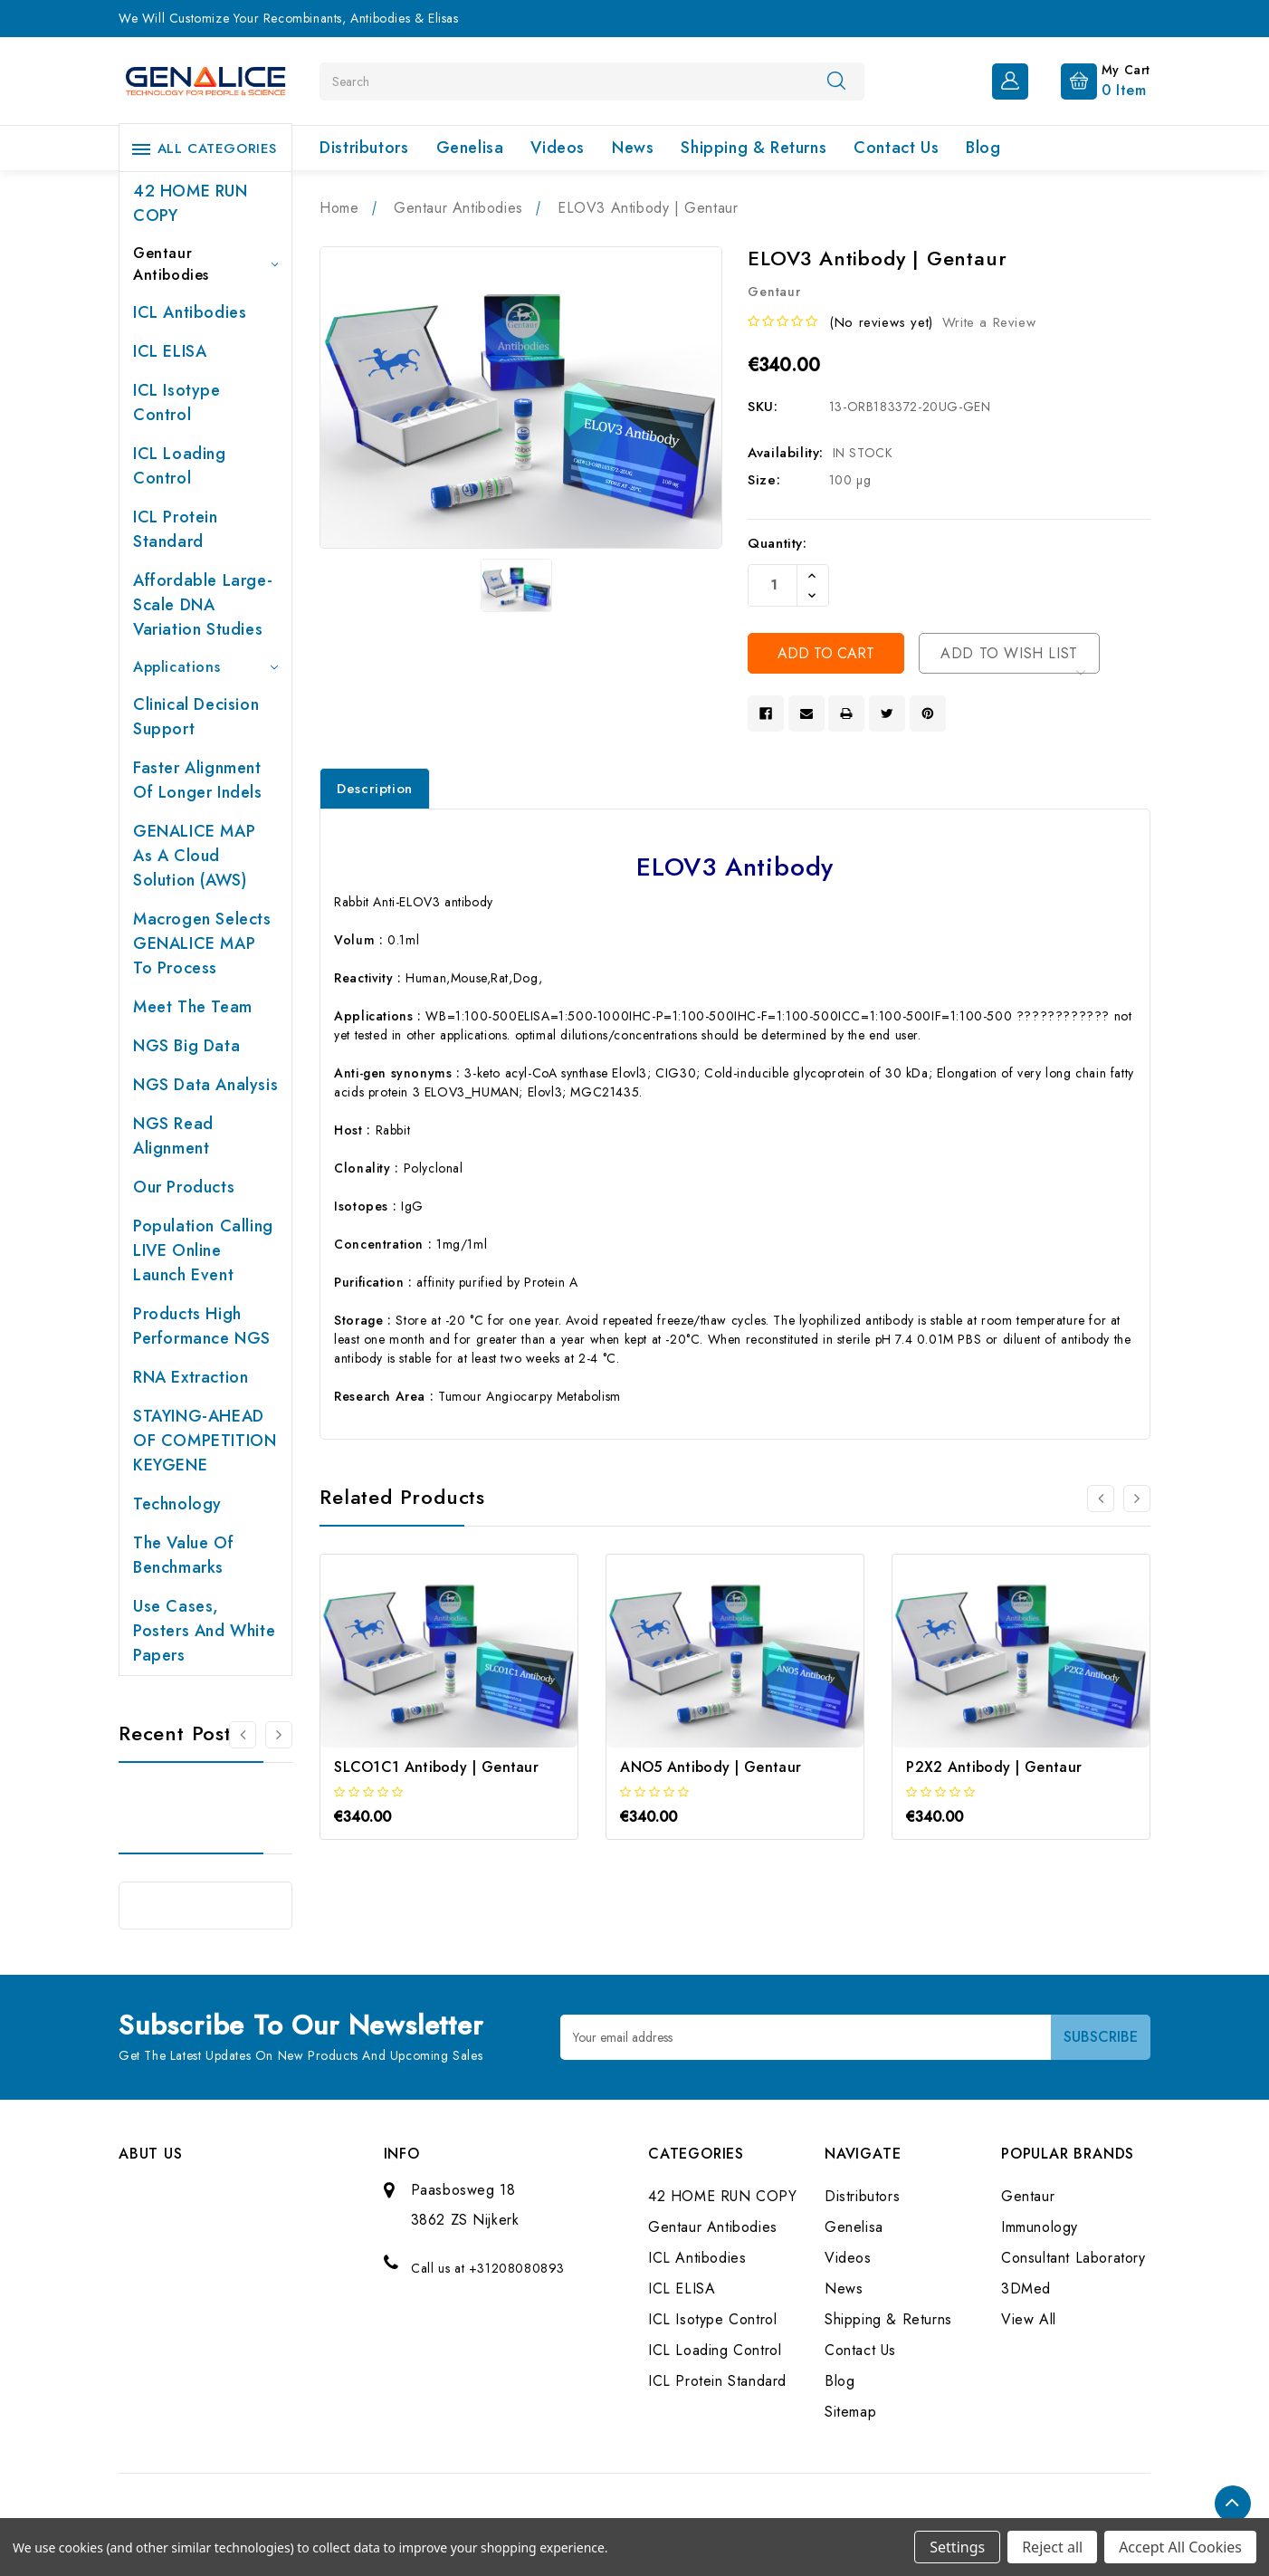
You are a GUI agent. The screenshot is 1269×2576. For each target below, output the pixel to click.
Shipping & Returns (753, 147)
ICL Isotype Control (177, 402)
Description (375, 789)
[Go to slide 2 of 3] (1136, 1498)
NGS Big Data (186, 1046)
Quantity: (777, 543)
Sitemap (850, 2411)
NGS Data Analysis (205, 1084)
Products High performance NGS (202, 1326)
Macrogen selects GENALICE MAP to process (202, 943)
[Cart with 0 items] (1091, 80)
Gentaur (1027, 2196)
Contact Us (896, 147)
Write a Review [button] (988, 322)
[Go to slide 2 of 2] (242, 1734)
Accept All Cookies (1180, 2547)
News (633, 147)
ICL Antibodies (189, 312)
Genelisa (470, 147)
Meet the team (193, 1007)
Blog (983, 147)
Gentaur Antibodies (205, 264)
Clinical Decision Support (196, 717)
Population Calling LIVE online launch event (203, 1250)
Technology (177, 1504)
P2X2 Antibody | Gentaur (994, 1767)
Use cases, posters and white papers (204, 1630)
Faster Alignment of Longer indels (197, 780)
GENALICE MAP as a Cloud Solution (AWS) (194, 855)
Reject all (1052, 2547)
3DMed (1026, 2288)
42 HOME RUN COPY (190, 203)
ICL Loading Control (179, 466)
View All (1028, 2319)
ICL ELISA (169, 351)
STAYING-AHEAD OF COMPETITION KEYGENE (204, 1440)
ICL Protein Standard (175, 529)
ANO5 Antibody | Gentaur (710, 1767)
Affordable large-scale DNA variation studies (202, 605)
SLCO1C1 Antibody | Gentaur (436, 1767)
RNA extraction (190, 1377)
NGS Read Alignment (173, 1136)
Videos (557, 147)
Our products (183, 1187)
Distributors (364, 147)
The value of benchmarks (183, 1555)
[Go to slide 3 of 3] (1100, 1498)
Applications (205, 666)
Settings (957, 2547)
